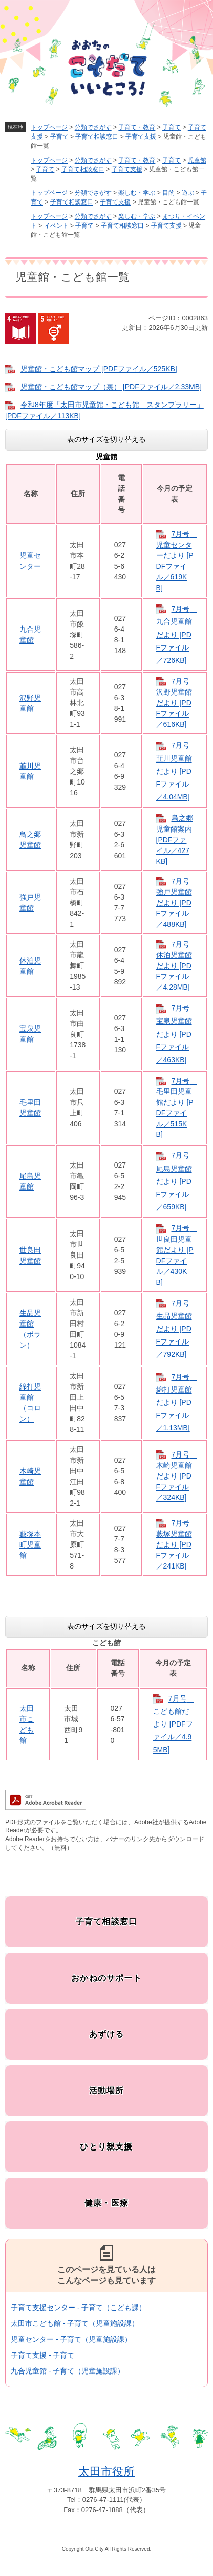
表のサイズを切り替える (106, 439)
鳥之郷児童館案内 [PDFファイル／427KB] (174, 839)
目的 (168, 192)
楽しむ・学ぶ (136, 192)
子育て (171, 127)
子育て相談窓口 (96, 136)
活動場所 (106, 2090)
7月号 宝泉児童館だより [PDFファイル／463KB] (176, 1034)
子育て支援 (140, 136)
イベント (56, 225)
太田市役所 (106, 2471)
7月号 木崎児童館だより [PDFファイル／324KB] (176, 1476)
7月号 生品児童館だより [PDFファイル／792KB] (176, 1329)
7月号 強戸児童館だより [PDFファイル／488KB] (176, 902)
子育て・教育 (136, 127)
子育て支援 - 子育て (42, 2355)
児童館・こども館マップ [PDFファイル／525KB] (98, 369)
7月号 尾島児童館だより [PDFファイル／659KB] (176, 1181)
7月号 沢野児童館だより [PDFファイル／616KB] (176, 702)
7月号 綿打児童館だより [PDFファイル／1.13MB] (176, 1402)
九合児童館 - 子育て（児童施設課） (67, 2371)
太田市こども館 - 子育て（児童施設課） (75, 2323)
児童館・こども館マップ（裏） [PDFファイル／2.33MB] (111, 387)
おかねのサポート (106, 1978)
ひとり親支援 (106, 2146)
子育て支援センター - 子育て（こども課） (78, 2307)
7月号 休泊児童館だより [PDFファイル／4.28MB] (176, 965)
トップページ (49, 127)
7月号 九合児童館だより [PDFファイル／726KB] (176, 634)
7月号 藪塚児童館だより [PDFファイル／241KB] (176, 1544)
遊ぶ (188, 192)
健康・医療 (106, 2203)
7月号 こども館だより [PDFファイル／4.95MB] (173, 1724)
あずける (106, 2034)
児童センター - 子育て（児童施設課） (71, 2339)
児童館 (197, 160)
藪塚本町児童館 (30, 1544)
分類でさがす (93, 127)
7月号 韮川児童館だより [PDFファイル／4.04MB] (176, 771)
